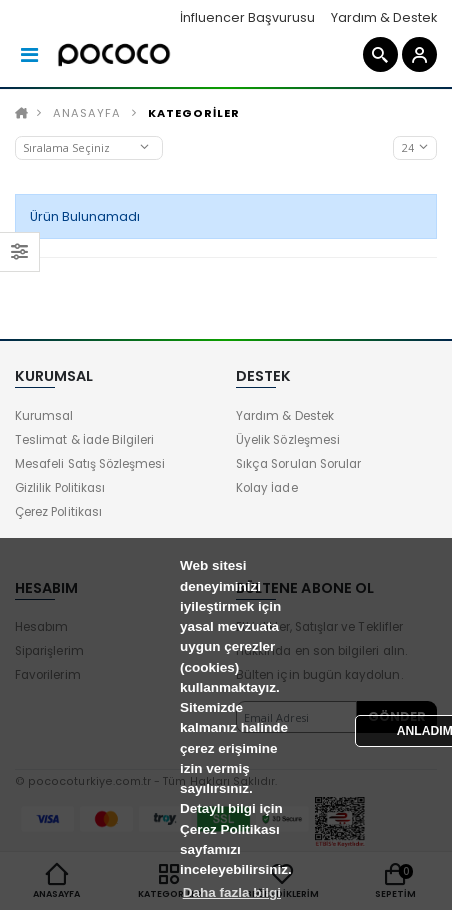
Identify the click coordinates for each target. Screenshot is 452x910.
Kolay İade (267, 488)
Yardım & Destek (384, 17)
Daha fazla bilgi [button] (232, 892)
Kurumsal (44, 416)
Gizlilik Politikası (60, 488)
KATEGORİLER (194, 113)
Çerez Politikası (58, 512)
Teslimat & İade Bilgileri (84, 440)
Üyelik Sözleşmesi (288, 440)
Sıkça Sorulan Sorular (298, 464)
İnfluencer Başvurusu (247, 17)
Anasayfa (87, 113)
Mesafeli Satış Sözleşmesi (90, 464)
